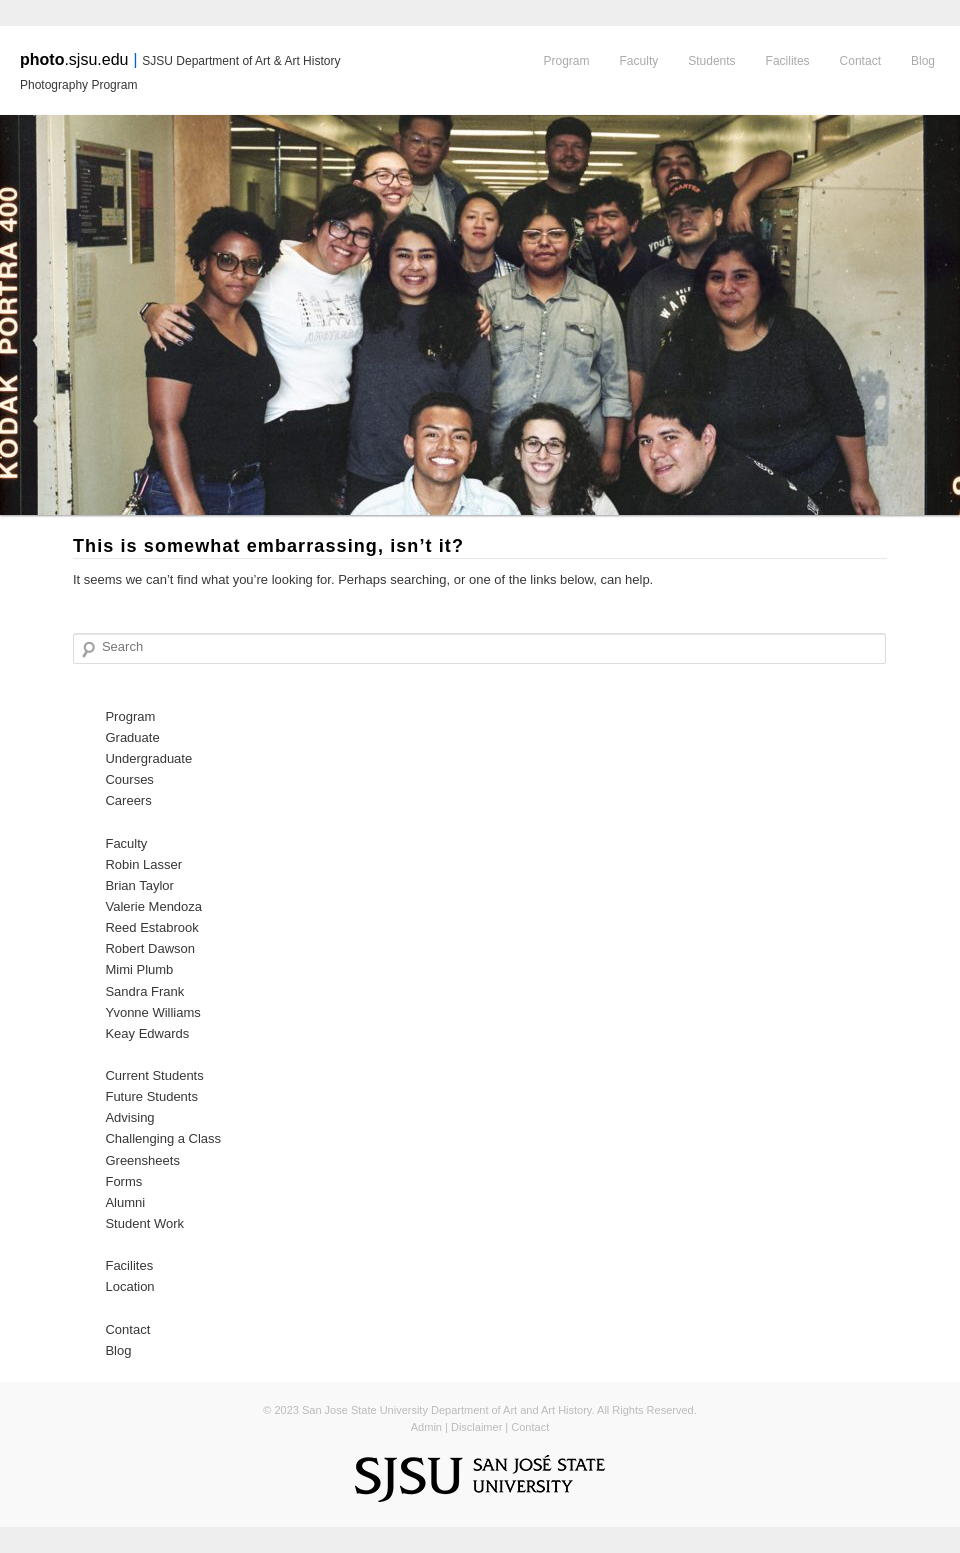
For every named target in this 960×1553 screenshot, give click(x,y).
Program (567, 61)
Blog (923, 61)
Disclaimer (476, 1427)
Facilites (788, 61)
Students (711, 61)
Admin (426, 1427)
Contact (860, 61)
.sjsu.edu (74, 59)
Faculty (639, 61)
